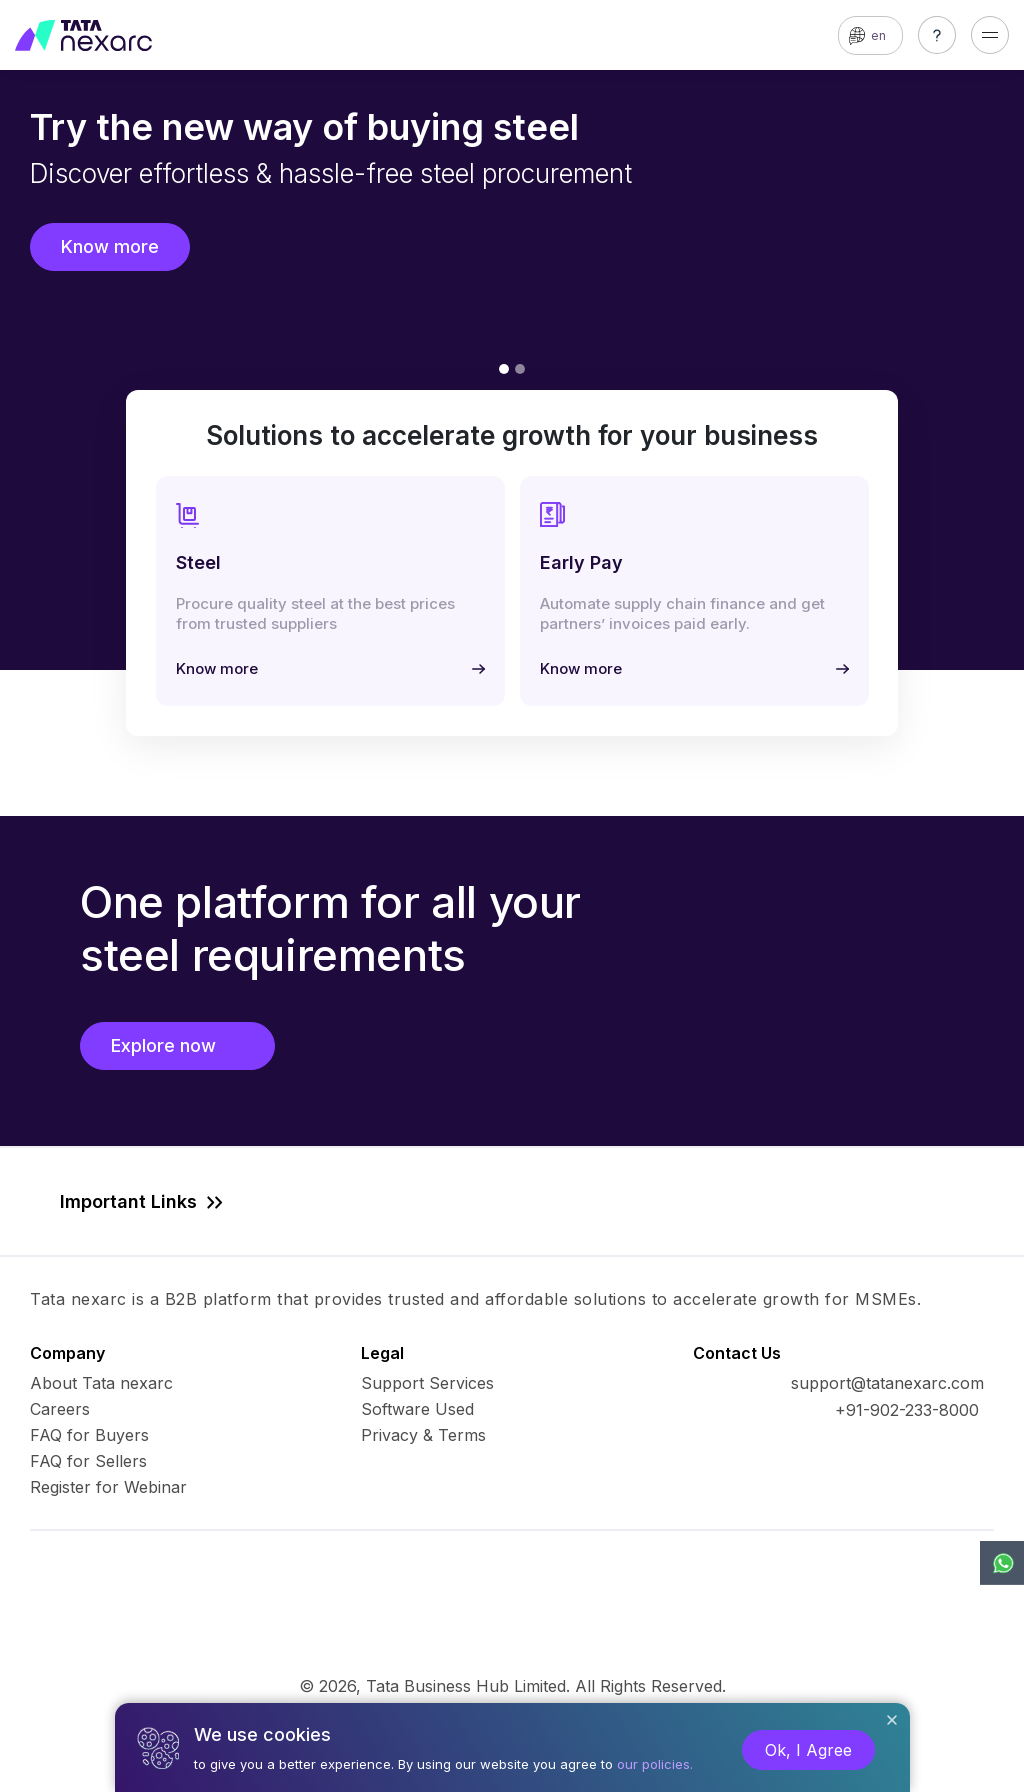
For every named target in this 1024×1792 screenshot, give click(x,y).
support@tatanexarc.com (887, 1383)
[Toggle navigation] (990, 35)
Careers (60, 1409)
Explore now (177, 1045)
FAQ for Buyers (89, 1435)
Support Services (427, 1383)
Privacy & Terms (423, 1435)
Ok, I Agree (808, 1750)
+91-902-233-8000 (907, 1410)
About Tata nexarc (101, 1383)
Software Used (417, 1409)
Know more (110, 246)
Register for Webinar (108, 1487)
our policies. (655, 1764)
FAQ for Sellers (88, 1461)
